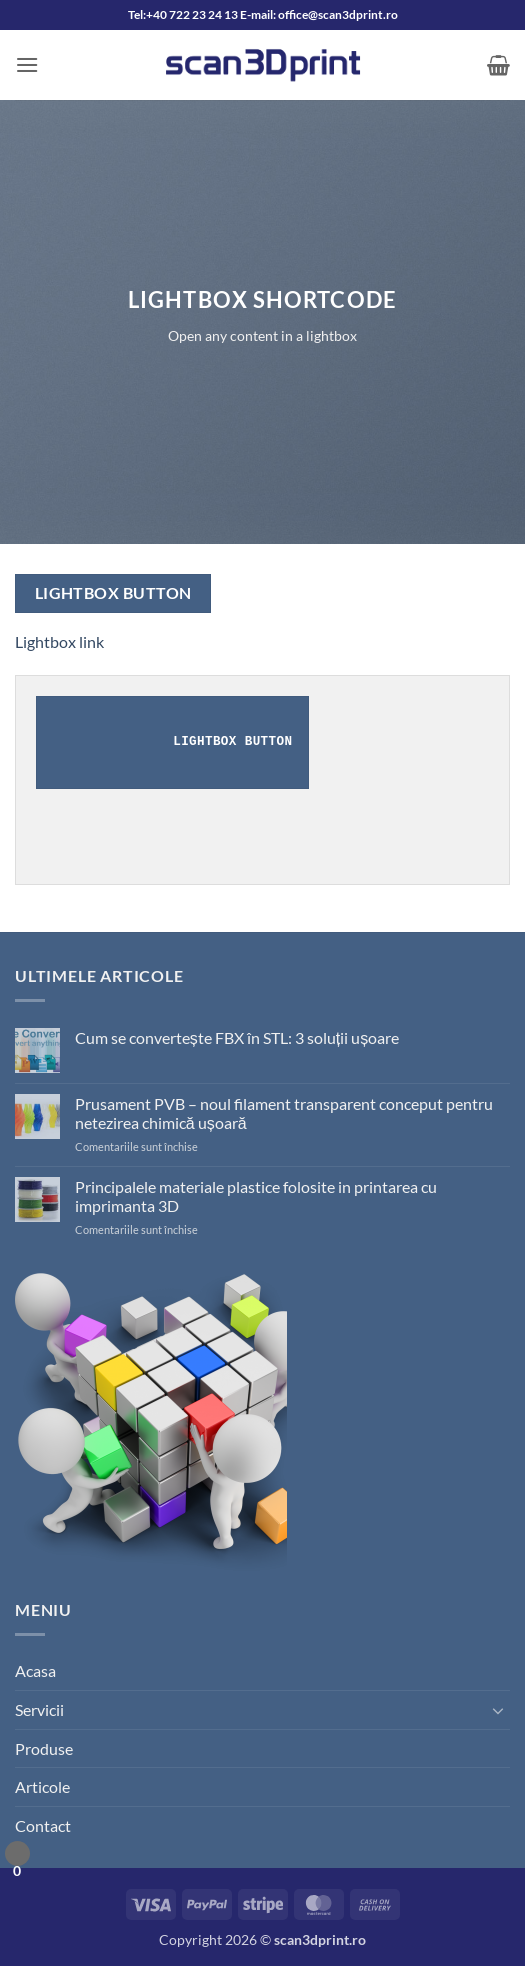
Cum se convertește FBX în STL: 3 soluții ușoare (237, 1037)
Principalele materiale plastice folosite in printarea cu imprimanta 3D (256, 1196)
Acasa (35, 1670)
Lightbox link (59, 641)
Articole (42, 1786)
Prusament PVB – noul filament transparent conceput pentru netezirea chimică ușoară (284, 1113)
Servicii (39, 1709)
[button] (27, 64)
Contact (43, 1825)
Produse (44, 1748)
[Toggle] (498, 1710)
